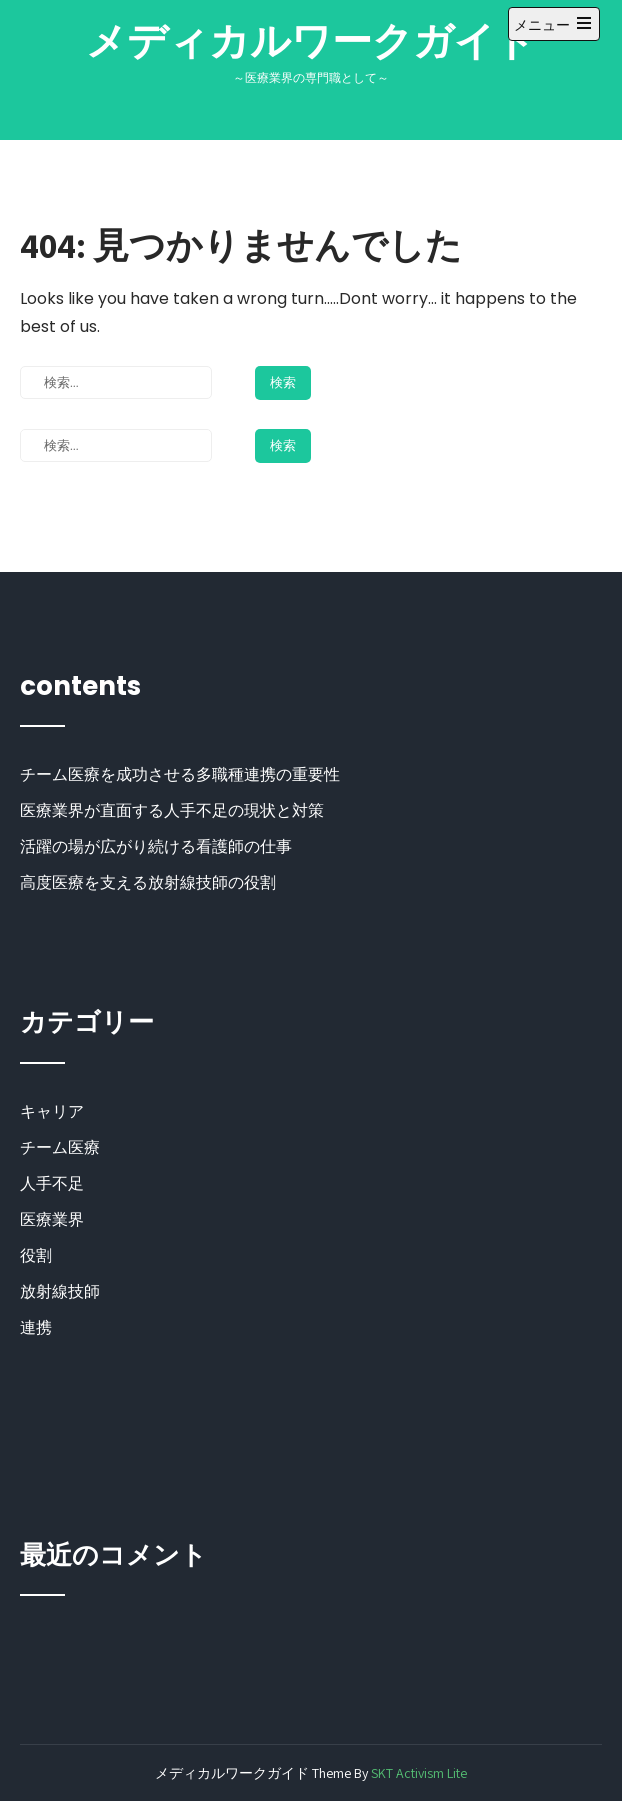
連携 (36, 1327)
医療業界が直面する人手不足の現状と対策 (172, 810)
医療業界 (52, 1219)
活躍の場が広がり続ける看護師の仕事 (156, 846)
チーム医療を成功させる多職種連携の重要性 (180, 774)
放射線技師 (60, 1291)
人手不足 (52, 1183)
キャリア (52, 1111)
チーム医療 (60, 1147)
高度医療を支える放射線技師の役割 (148, 882)
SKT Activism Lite (419, 1773)
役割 (36, 1255)
